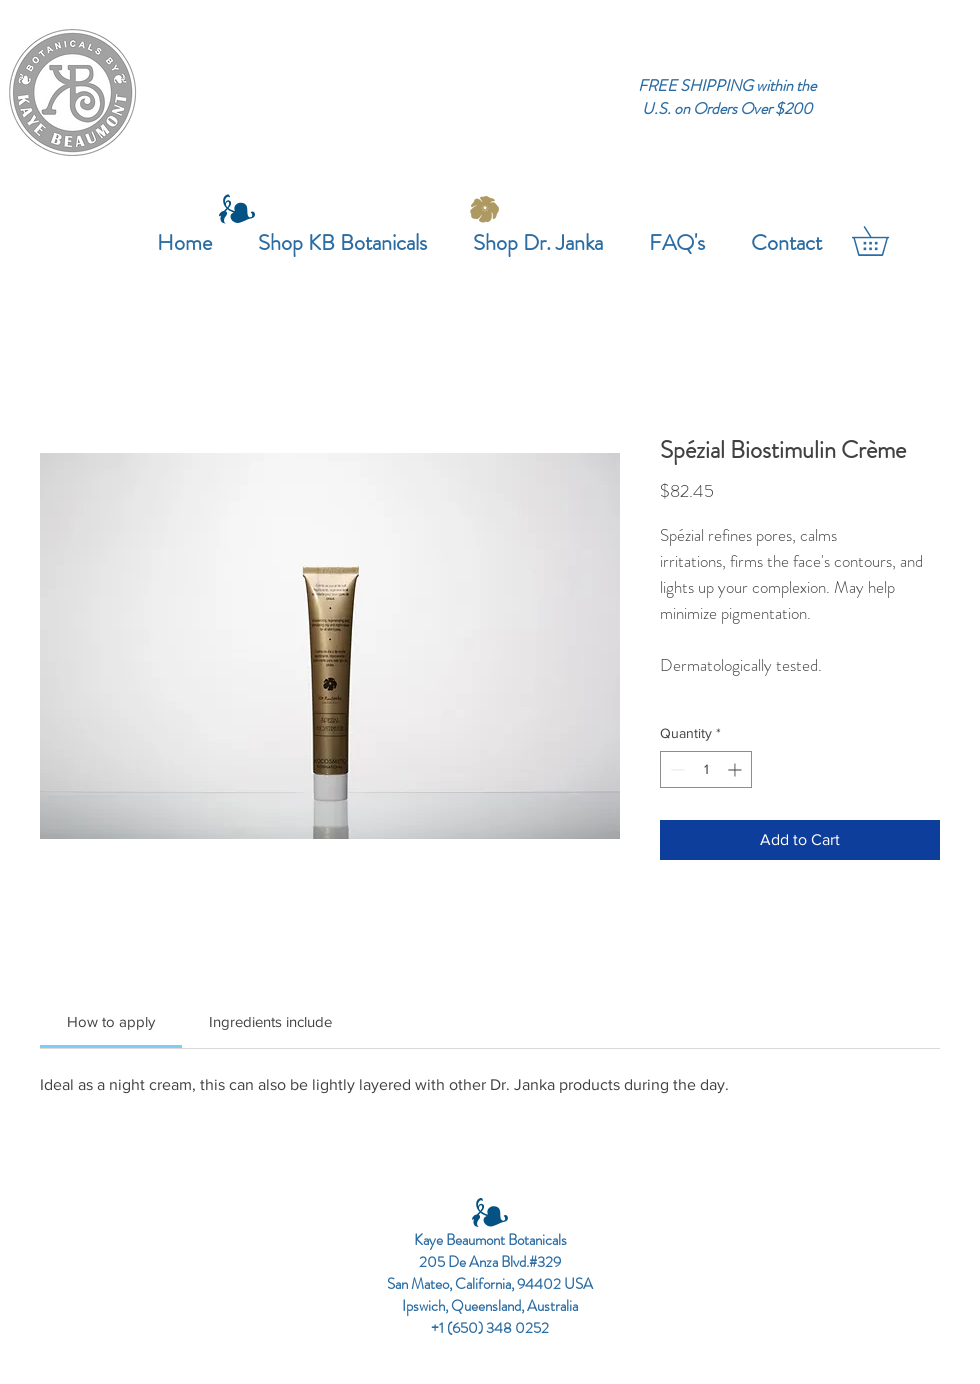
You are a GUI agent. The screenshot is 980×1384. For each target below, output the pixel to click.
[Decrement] (675, 769)
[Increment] (736, 769)
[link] (111, 1021)
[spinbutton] (706, 769)
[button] (884, 241)
